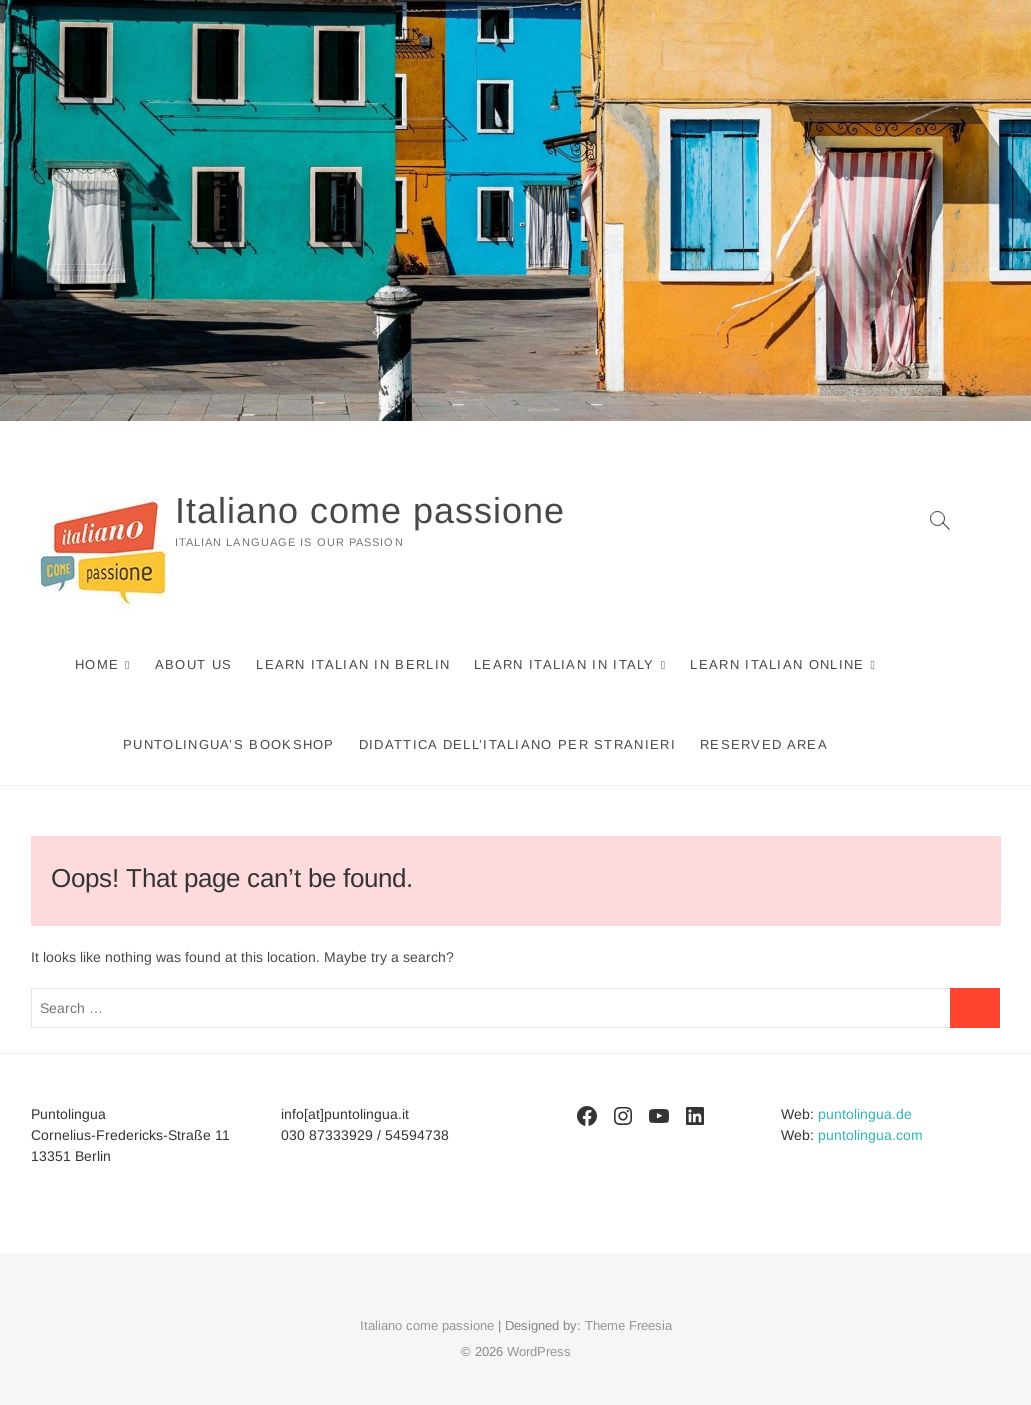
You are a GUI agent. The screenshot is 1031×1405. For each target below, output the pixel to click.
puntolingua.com (870, 1135)
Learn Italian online (777, 664)
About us (193, 664)
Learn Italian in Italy (564, 664)
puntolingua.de (865, 1114)
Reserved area (764, 744)
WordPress (539, 1351)
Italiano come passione (370, 510)
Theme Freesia (628, 1325)
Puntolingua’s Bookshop (229, 744)
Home (97, 664)
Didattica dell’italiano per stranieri (517, 744)
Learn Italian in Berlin (353, 664)
